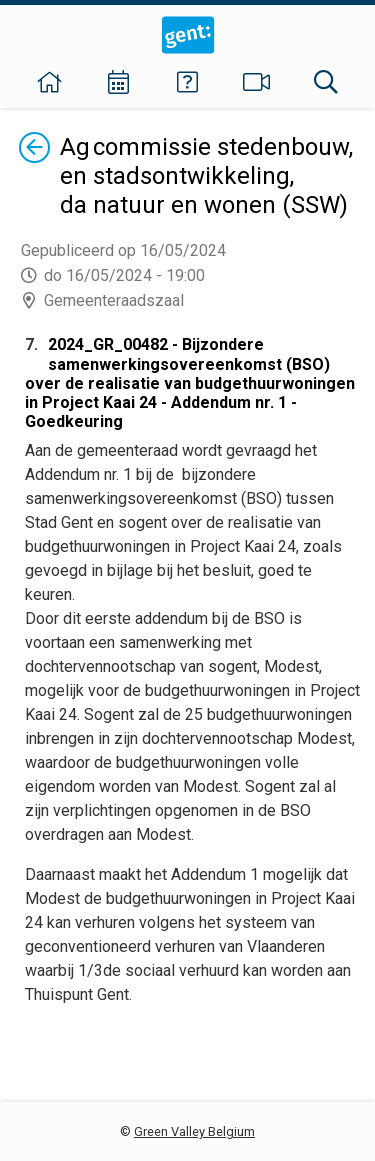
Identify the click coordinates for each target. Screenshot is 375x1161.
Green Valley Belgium (194, 1131)
